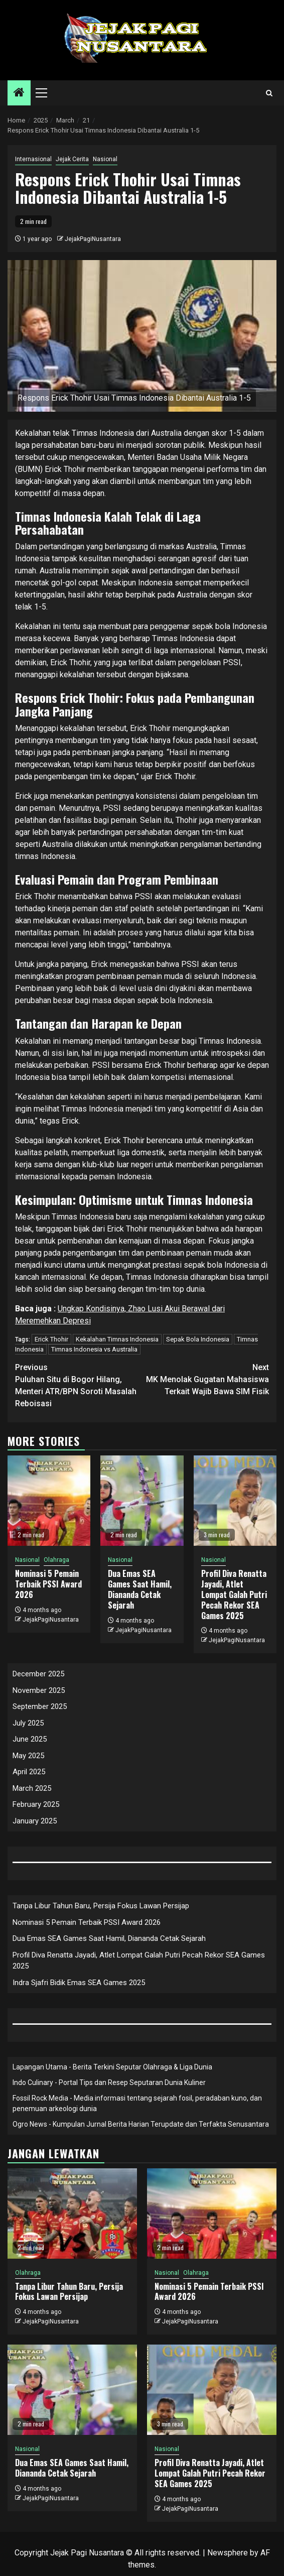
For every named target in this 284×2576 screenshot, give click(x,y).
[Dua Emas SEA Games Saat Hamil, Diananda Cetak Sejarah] (141, 1500)
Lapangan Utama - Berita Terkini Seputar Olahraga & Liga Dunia (112, 2067)
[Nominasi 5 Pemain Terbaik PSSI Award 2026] (49, 1500)
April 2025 (29, 1771)
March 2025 (32, 1788)
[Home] (19, 93)
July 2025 (28, 1723)
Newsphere (227, 2552)
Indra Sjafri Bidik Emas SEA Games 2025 (79, 1982)
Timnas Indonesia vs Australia (94, 1349)
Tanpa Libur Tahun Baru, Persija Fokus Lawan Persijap (101, 1905)
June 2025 (30, 1739)
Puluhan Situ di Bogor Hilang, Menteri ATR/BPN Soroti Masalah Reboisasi (78, 1385)
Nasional (105, 159)
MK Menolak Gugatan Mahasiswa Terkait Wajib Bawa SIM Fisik (205, 1379)
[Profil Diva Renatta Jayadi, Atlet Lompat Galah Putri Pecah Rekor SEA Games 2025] (235, 1500)
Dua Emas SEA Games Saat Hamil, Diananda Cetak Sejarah (140, 1589)
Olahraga (56, 1559)
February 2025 (36, 1804)
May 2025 (28, 1755)
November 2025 (39, 1690)
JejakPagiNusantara (93, 238)
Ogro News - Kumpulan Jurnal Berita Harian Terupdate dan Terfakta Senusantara (141, 2124)
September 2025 (40, 1706)
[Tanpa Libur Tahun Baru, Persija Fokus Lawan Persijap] (72, 2213)
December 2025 (38, 1673)
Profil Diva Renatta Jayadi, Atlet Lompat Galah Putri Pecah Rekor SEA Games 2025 (234, 1594)
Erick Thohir (51, 1339)
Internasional (33, 159)
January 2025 (35, 1820)
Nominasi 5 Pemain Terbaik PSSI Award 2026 (48, 1584)
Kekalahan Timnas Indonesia (117, 1339)
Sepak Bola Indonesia (197, 1339)
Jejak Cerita (72, 159)
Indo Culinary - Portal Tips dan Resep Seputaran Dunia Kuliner (109, 2082)
